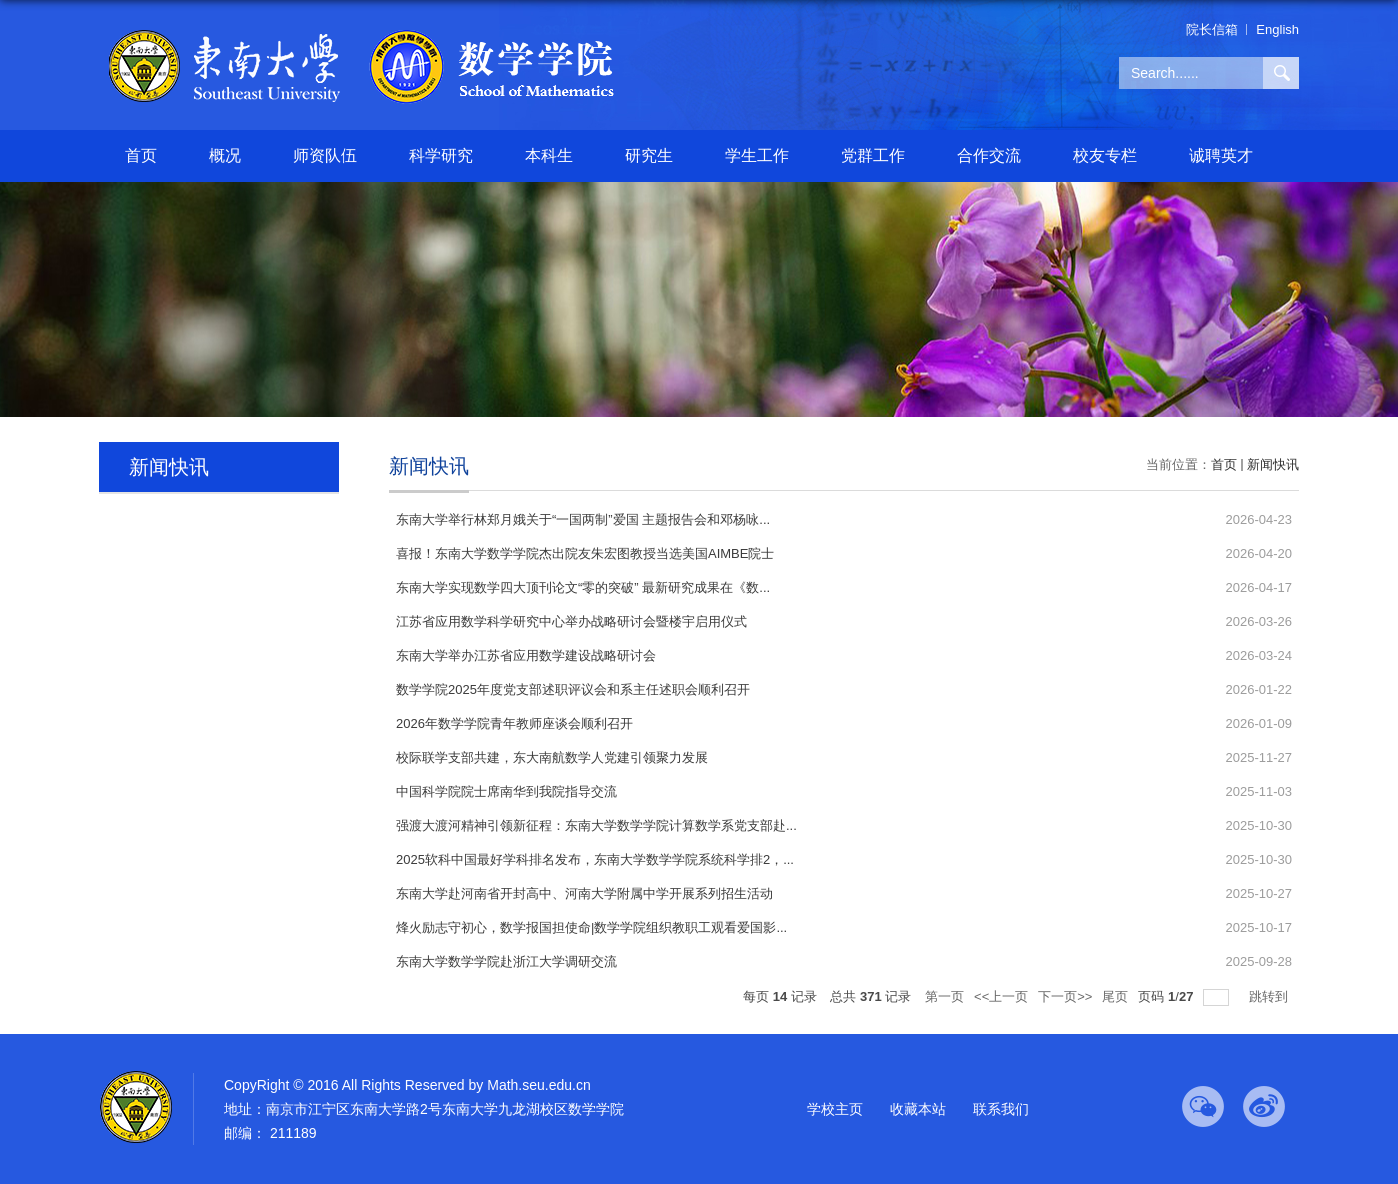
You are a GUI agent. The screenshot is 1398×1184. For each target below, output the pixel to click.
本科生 (549, 155)
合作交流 (989, 155)
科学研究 (441, 155)
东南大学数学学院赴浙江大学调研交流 (506, 961)
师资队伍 (325, 155)
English (1277, 29)
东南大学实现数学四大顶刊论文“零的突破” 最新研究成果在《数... (583, 587)
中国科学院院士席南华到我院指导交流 (506, 791)
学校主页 (835, 1109)
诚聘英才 (1221, 155)
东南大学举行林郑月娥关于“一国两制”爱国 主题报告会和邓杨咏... (583, 519)
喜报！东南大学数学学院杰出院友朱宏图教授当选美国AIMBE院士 (585, 553)
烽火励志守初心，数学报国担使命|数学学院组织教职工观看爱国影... (591, 927)
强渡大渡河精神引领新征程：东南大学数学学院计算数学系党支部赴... (596, 825)
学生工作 (757, 155)
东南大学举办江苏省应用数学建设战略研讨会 (526, 655)
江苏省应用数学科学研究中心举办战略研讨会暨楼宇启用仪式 (571, 621)
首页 (141, 155)
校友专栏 (1105, 155)
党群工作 (873, 155)
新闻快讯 (1273, 464)
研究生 (649, 155)
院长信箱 (1212, 29)
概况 (225, 155)
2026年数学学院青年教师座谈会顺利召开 (514, 723)
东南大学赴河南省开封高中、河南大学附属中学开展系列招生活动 (584, 893)
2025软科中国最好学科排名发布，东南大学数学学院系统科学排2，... (595, 859)
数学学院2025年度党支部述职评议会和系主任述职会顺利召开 (573, 689)
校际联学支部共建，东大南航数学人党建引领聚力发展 (552, 757)
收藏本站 (918, 1109)
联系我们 (1001, 1109)
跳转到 (1270, 996)
